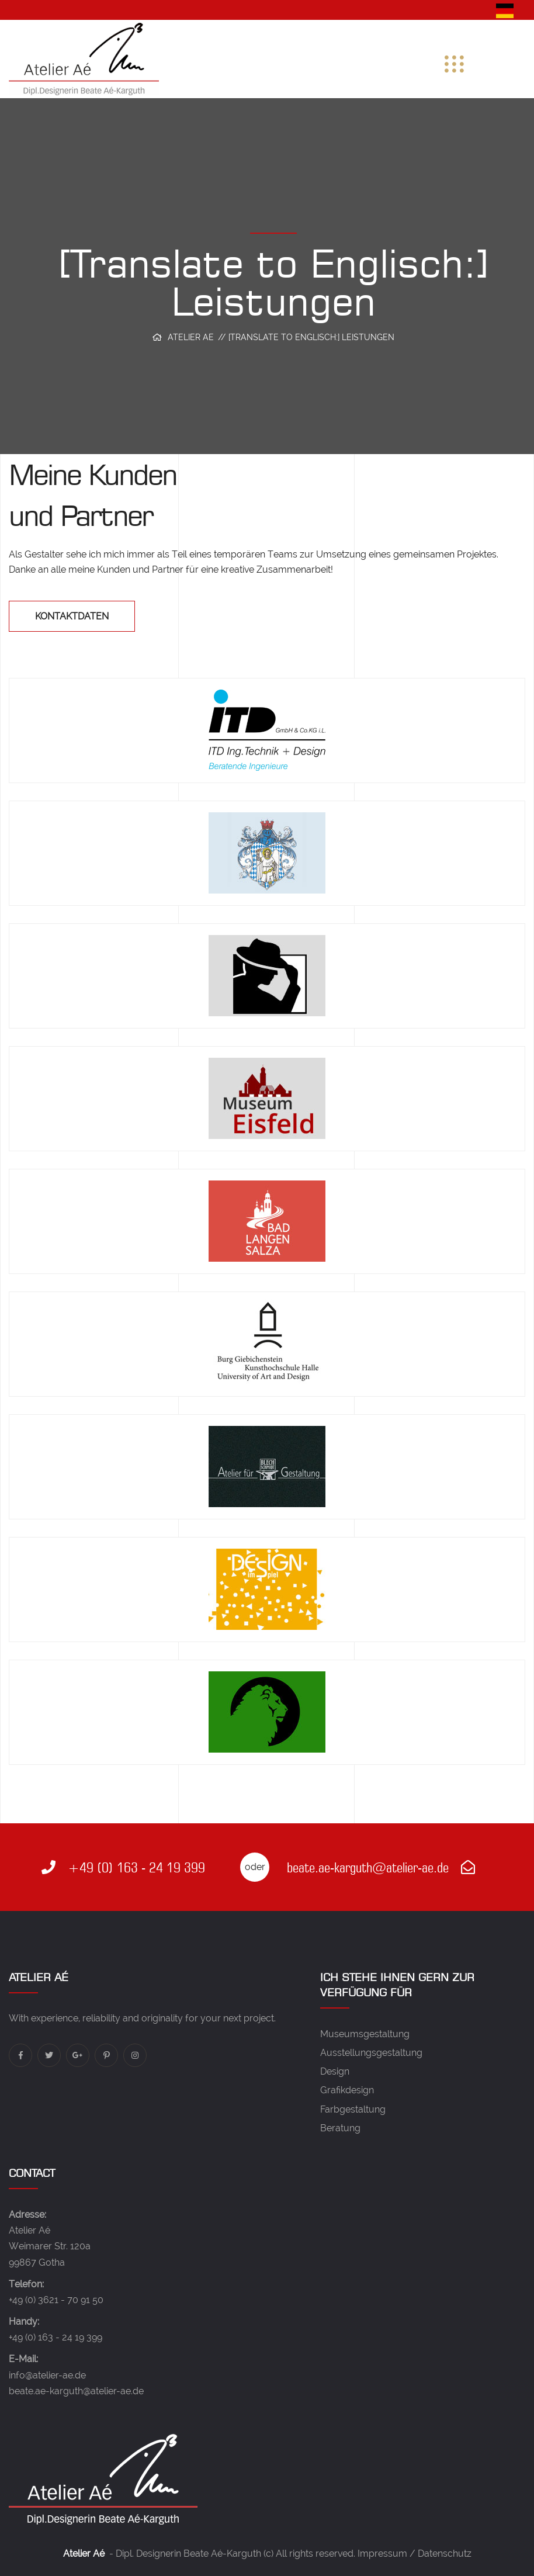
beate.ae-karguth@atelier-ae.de (381, 1867)
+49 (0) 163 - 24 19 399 (123, 1867)
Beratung (340, 2128)
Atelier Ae (191, 337)
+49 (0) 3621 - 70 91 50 (56, 2299)
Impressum (382, 2553)
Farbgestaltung (353, 2109)
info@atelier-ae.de (47, 2375)
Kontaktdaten (72, 616)
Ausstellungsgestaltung (371, 2052)
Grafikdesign (347, 2090)
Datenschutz (444, 2553)
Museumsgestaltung (365, 2034)
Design (334, 2071)
